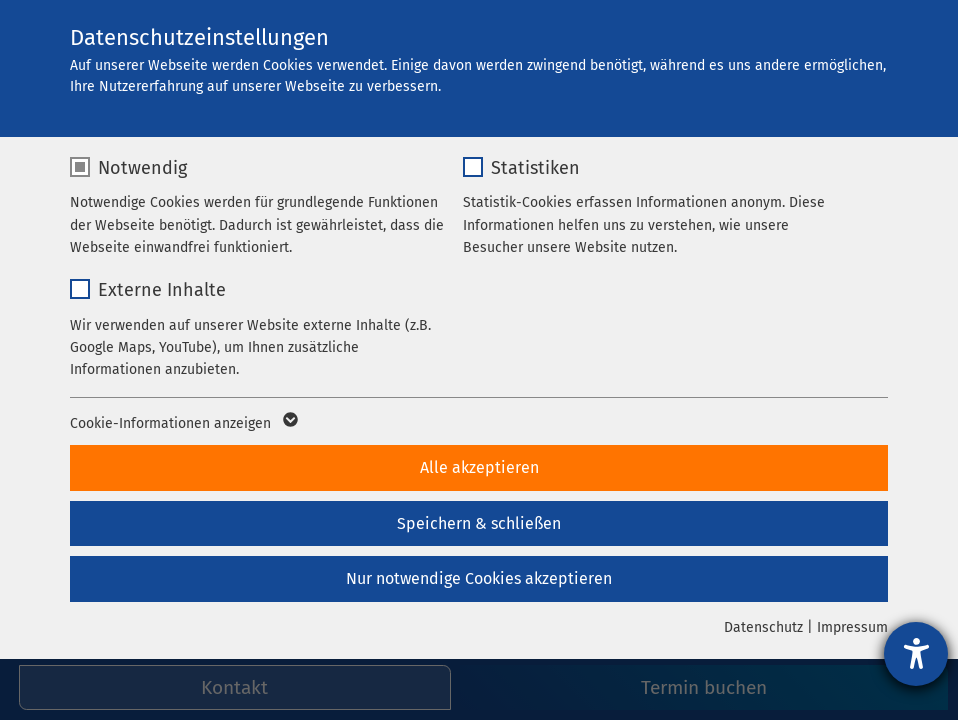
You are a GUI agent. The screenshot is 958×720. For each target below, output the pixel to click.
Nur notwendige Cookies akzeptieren (479, 578)
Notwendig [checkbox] (142, 168)
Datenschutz (763, 627)
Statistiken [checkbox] (535, 168)
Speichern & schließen (479, 523)
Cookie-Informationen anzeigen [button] (182, 424)
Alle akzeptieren (479, 467)
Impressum (852, 627)
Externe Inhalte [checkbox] (162, 290)
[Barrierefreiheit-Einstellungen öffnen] (916, 654)
